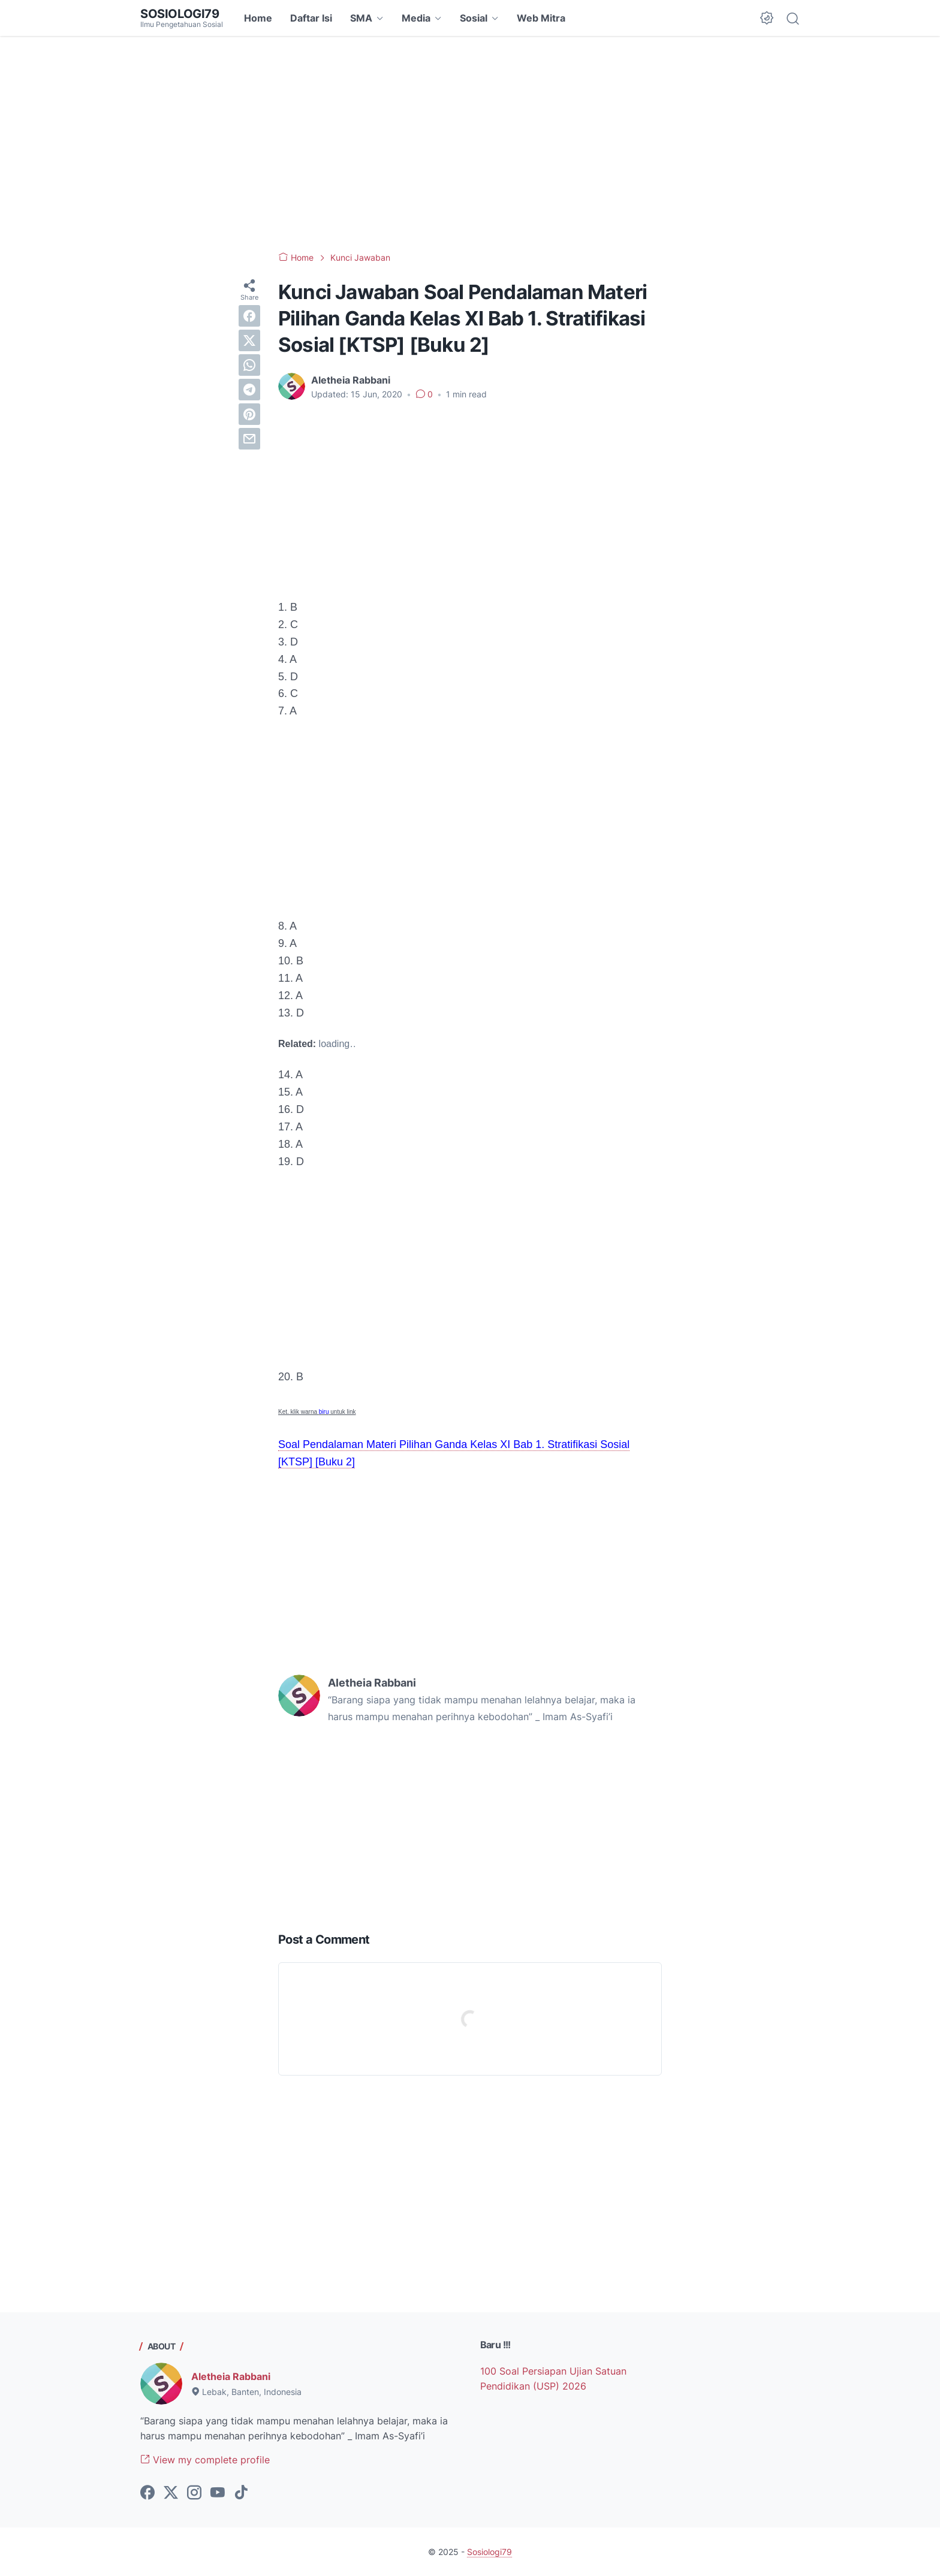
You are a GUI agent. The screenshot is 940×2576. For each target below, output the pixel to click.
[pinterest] (249, 414)
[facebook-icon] (147, 2493)
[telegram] (249, 389)
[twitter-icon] (171, 2493)
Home (258, 18)
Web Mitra (541, 18)
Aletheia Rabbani (230, 2376)
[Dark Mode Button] (767, 18)
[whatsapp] (249, 365)
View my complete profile (205, 2460)
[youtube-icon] (217, 2493)
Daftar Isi (311, 18)
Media (416, 18)
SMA (361, 18)
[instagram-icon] (194, 2493)
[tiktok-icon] (241, 2493)
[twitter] (249, 340)
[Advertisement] (470, 144)
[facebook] (249, 316)
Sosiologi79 (179, 14)
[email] (249, 439)
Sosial (473, 18)
